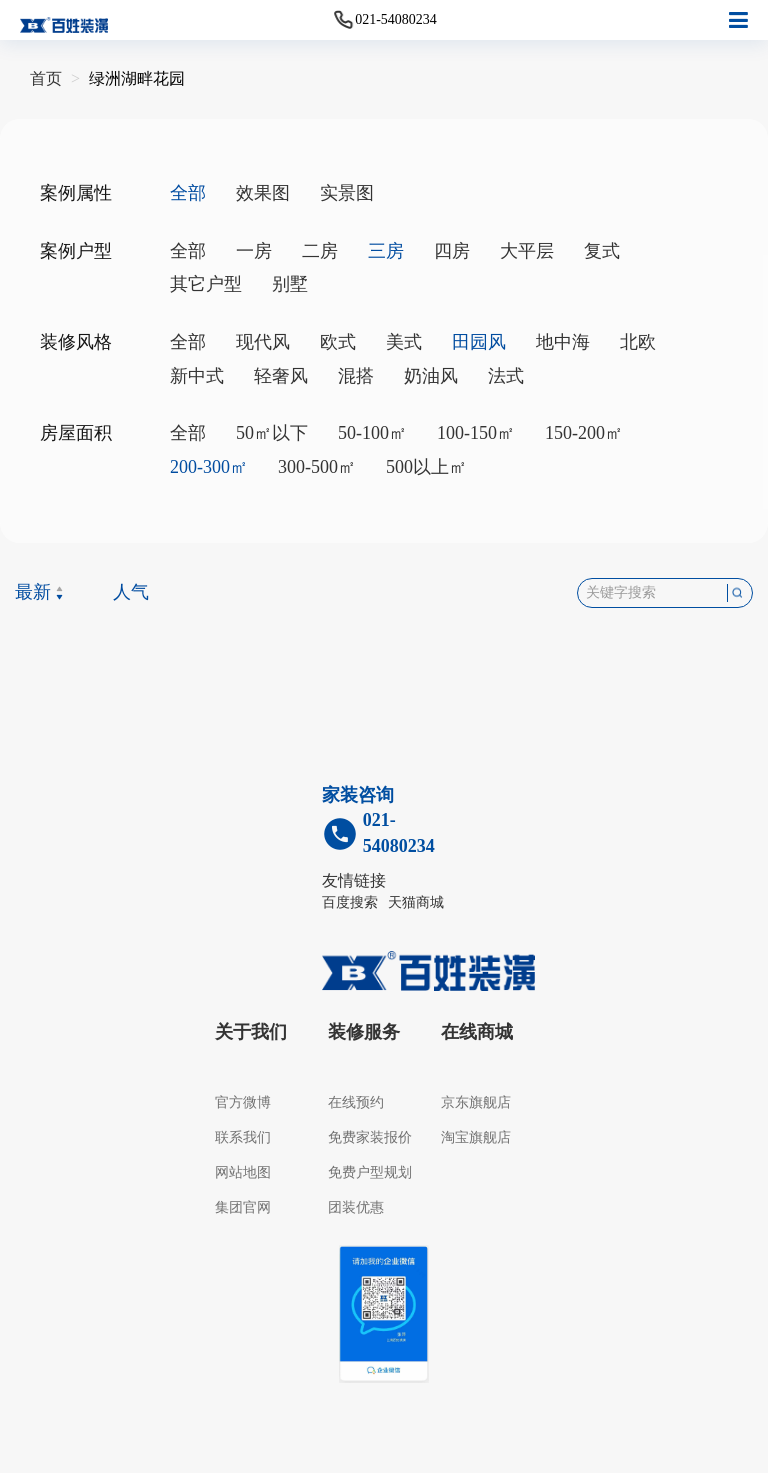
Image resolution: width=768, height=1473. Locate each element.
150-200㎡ (584, 433)
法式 (506, 376)
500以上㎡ (426, 467)
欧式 (338, 342)
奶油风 (431, 376)
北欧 (638, 342)
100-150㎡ (476, 433)
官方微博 (243, 1102)
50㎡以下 (272, 433)
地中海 (563, 342)
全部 (188, 251)
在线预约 (356, 1102)
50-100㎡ (372, 433)
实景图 (347, 193)
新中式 (197, 376)
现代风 (263, 342)
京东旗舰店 (476, 1102)
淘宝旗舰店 (476, 1137)
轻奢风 (281, 376)
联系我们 (243, 1137)
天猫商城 (416, 902)
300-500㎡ (317, 467)
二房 (320, 251)
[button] (738, 20)
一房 (254, 251)
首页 (46, 78)
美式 (404, 342)
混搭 (356, 376)
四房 (452, 251)
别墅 (290, 284)
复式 (602, 251)
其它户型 (206, 284)
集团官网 (243, 1207)
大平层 (527, 251)
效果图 (263, 193)
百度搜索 (350, 902)
